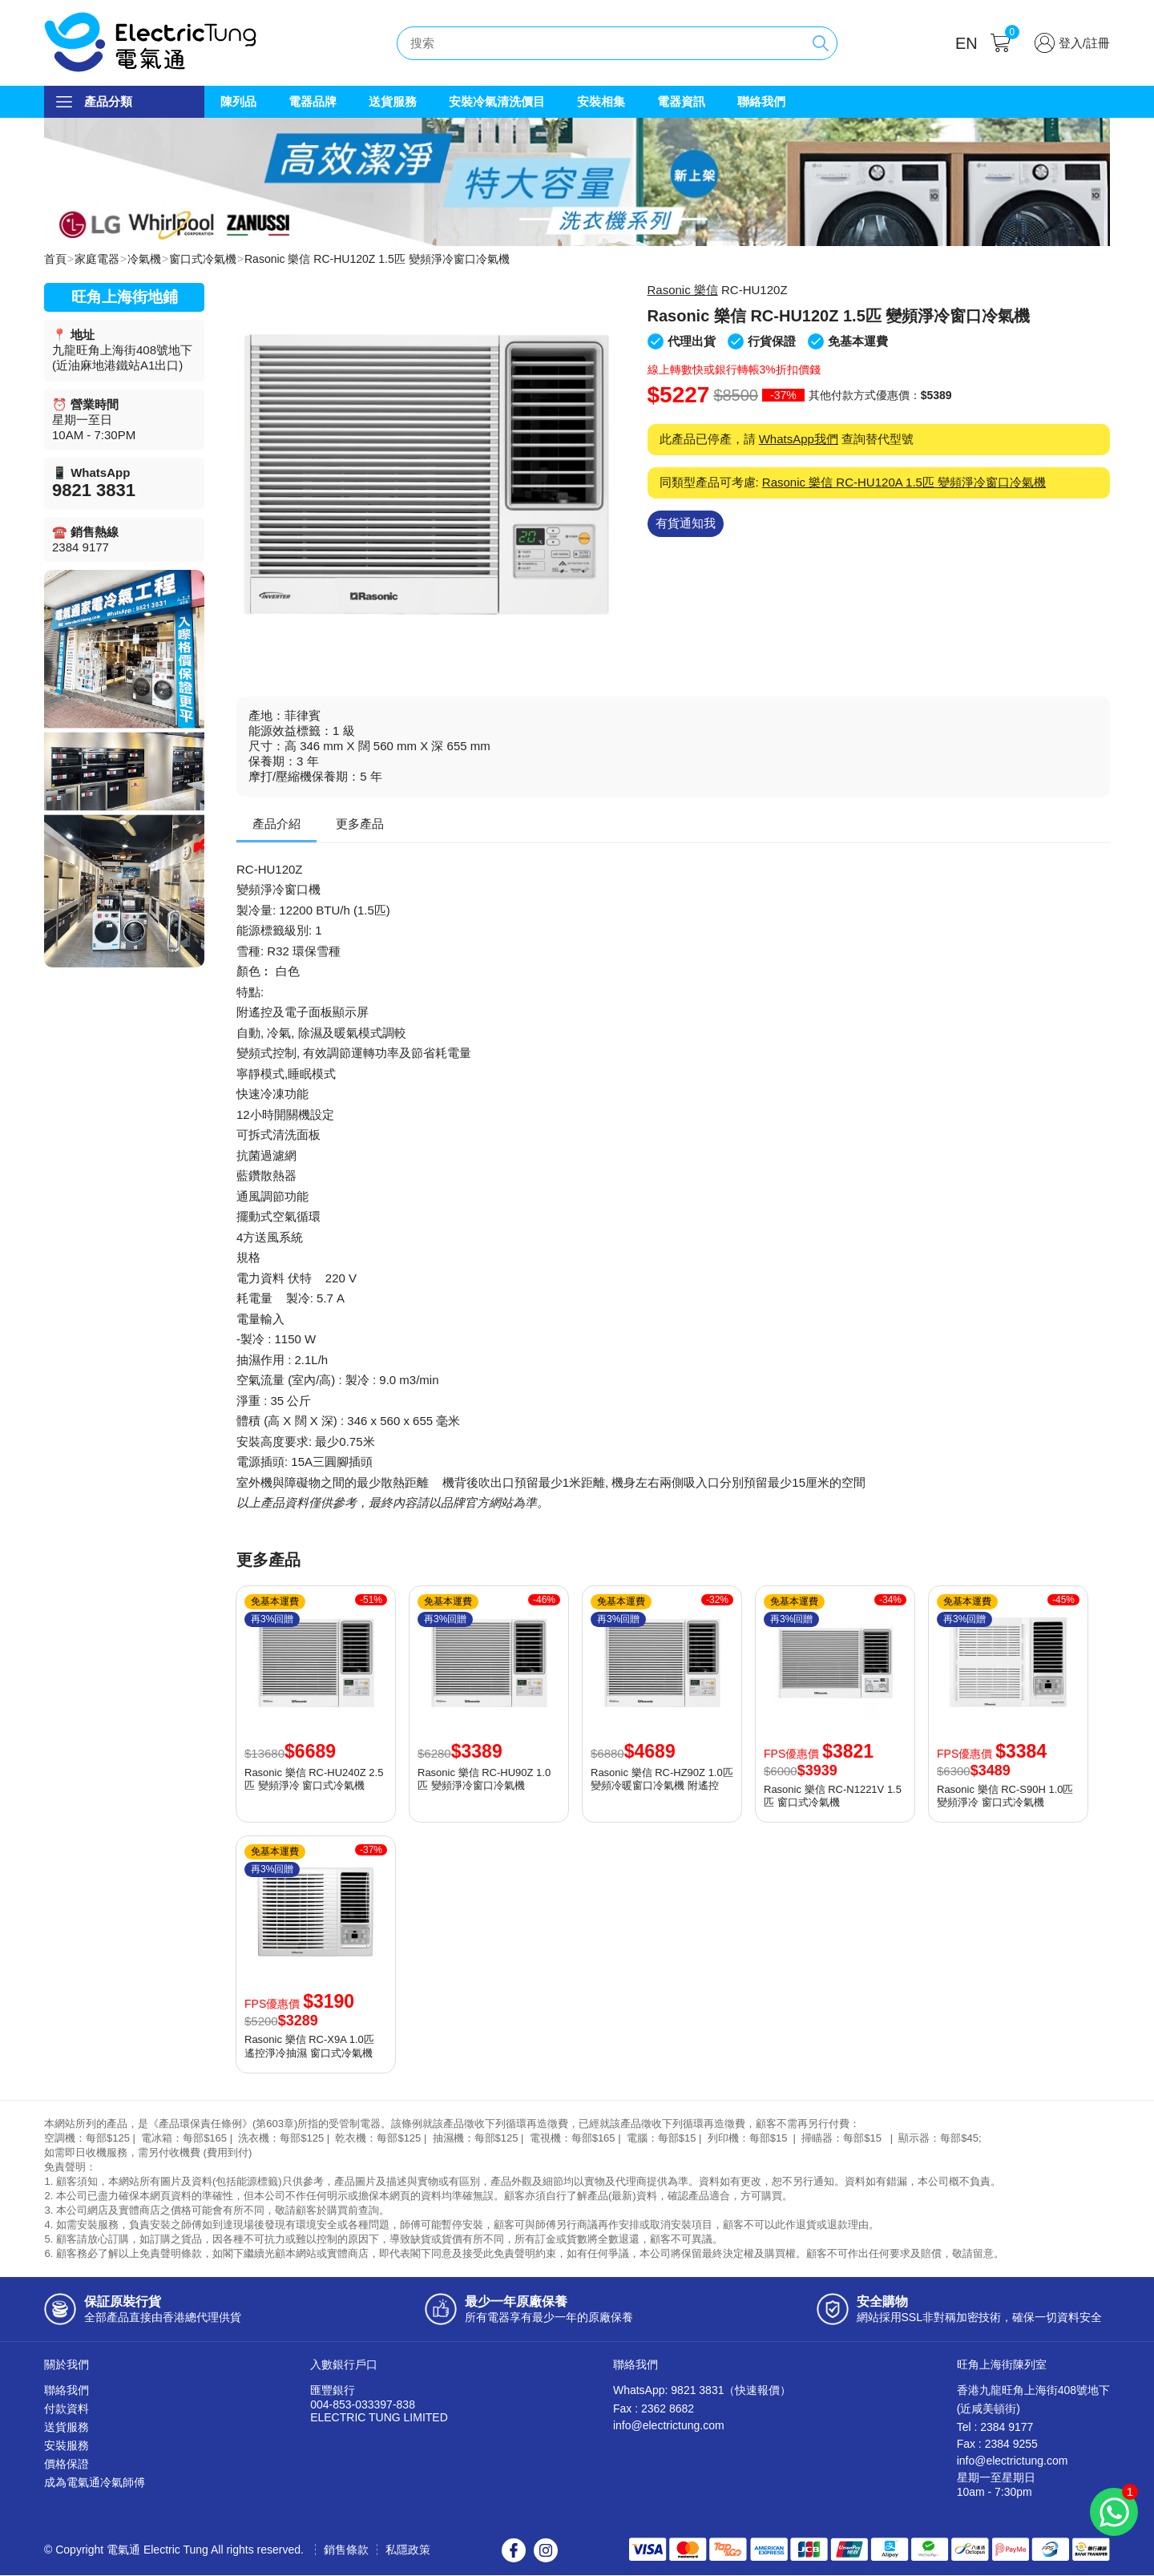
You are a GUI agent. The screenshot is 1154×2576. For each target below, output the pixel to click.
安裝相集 (601, 101)
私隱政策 (407, 2550)
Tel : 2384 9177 (995, 2427)
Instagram (546, 2551)
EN (966, 43)
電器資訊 (681, 101)
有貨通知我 (686, 524)
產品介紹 (276, 824)
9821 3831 (93, 491)
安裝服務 (66, 2446)
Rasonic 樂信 (683, 290)
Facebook (514, 2551)
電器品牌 (312, 101)
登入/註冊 (1084, 43)
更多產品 (360, 824)
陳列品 (238, 101)
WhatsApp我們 (798, 439)
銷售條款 (346, 2550)
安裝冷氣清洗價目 (497, 101)
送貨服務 (393, 101)
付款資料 (66, 2409)
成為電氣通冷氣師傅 (94, 2483)
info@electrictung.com (668, 2426)
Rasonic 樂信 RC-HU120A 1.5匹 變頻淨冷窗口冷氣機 (904, 483)
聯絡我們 (761, 101)
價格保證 (66, 2464)
